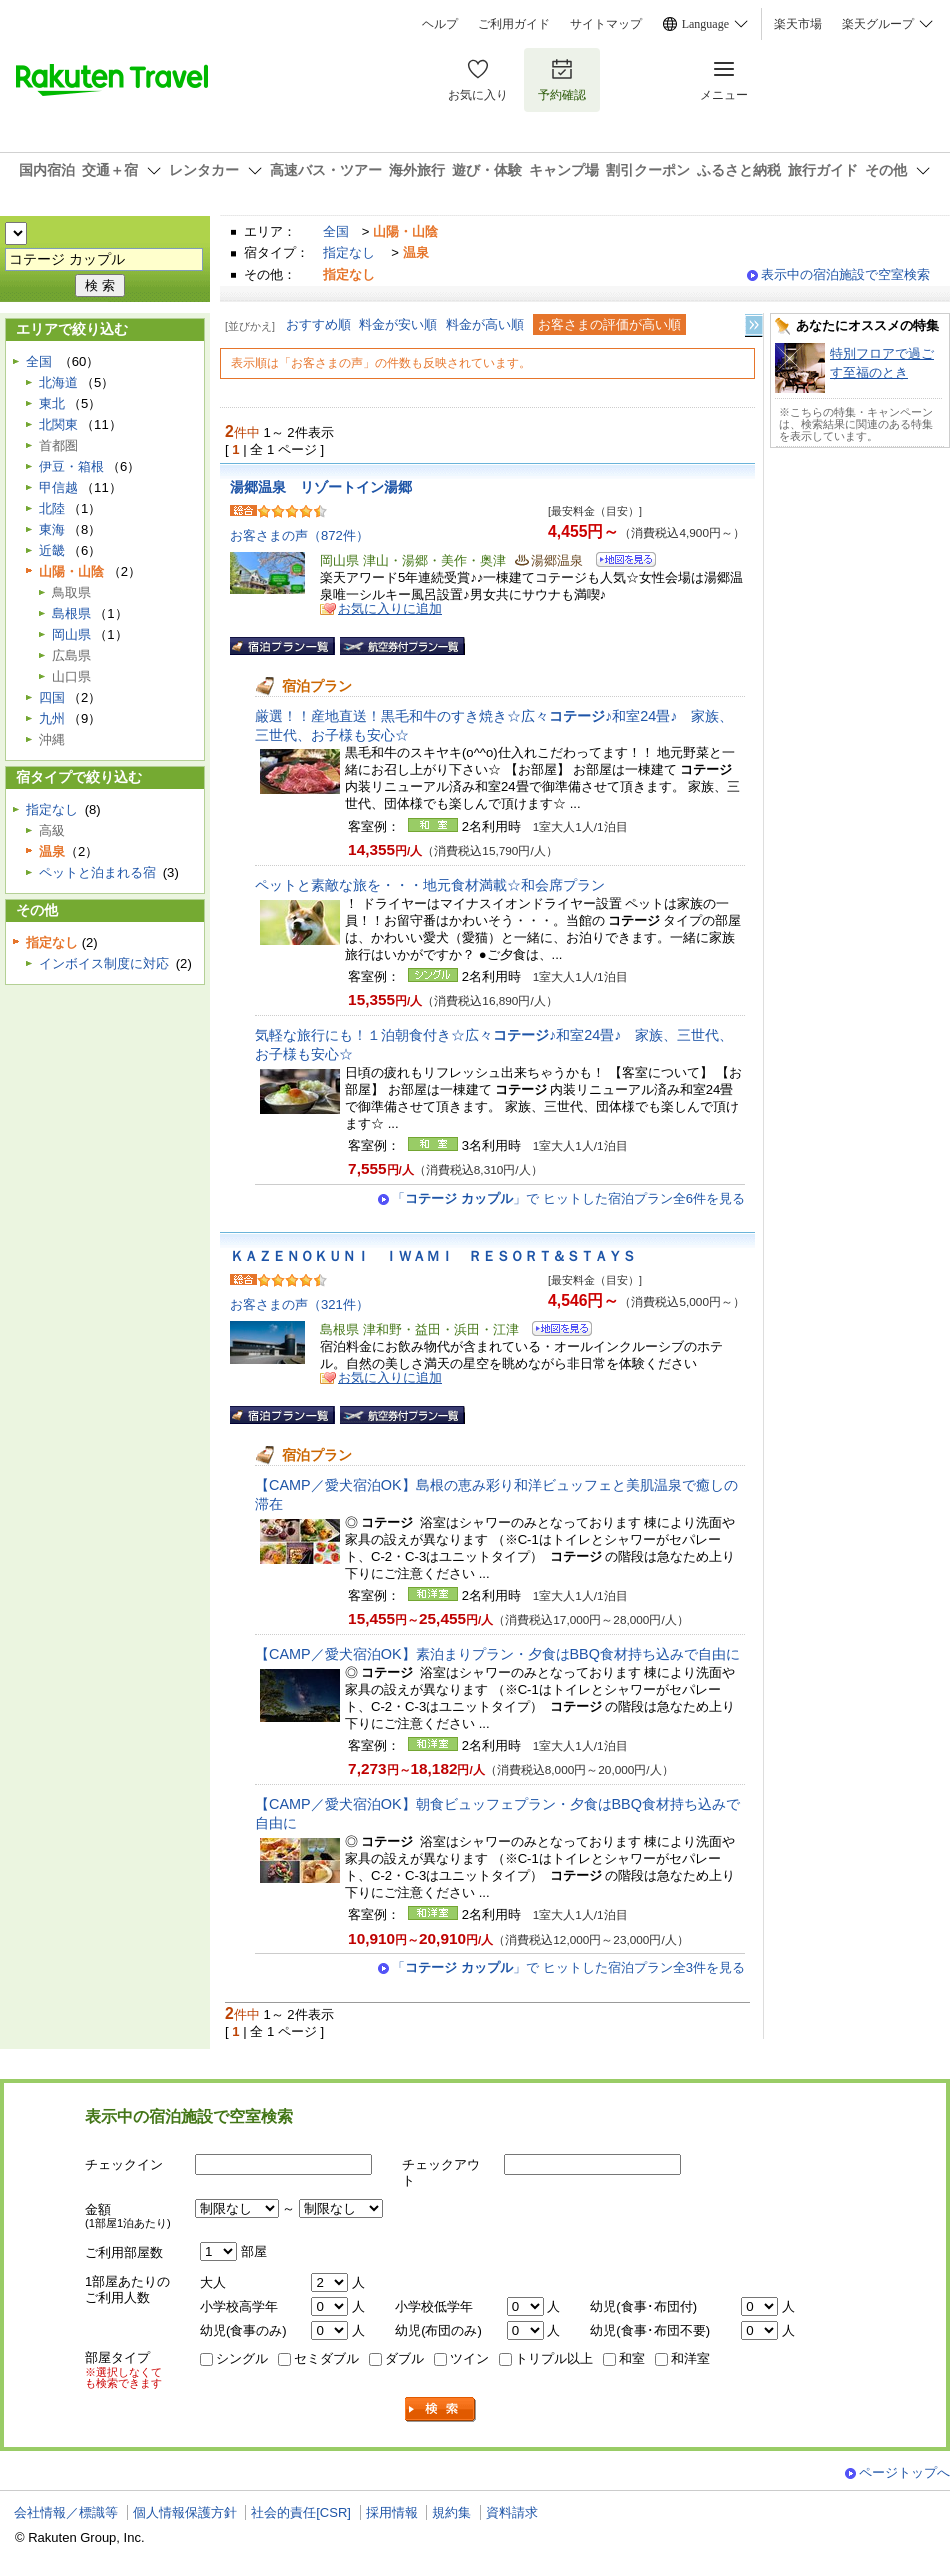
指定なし (349, 252)
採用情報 (392, 2512)
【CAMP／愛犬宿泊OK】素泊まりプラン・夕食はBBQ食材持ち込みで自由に (497, 1654)
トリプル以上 (554, 2358)
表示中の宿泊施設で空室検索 (845, 274)
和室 (632, 2358)
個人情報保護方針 (185, 2512)
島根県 (71, 613)
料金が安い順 (398, 324)
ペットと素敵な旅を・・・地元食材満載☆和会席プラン (430, 885)
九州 (52, 718)
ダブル (404, 2358)
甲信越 (58, 487)
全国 (336, 231)
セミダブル (326, 2358)
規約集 (451, 2512)
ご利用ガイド (514, 24)
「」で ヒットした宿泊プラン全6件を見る (568, 1198)
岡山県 (71, 634)
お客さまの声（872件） (299, 535)
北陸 (52, 508)
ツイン (469, 2358)
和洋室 (690, 2358)
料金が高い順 (485, 324)
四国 (52, 697)
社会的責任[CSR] (301, 2512)
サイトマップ (606, 24)
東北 (52, 403)
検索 (441, 2409)
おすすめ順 (318, 324)
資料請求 (512, 2512)
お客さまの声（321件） (299, 1304)
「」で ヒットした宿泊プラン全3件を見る (568, 1967)
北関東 (58, 424)
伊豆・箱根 (71, 466)
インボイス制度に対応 (104, 963)
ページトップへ (904, 2472)
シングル (242, 2358)
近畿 (52, 550)
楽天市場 (798, 24)
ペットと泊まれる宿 (97, 872)
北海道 (58, 382)
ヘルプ (440, 24)
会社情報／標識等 (66, 2512)
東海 (52, 529)
